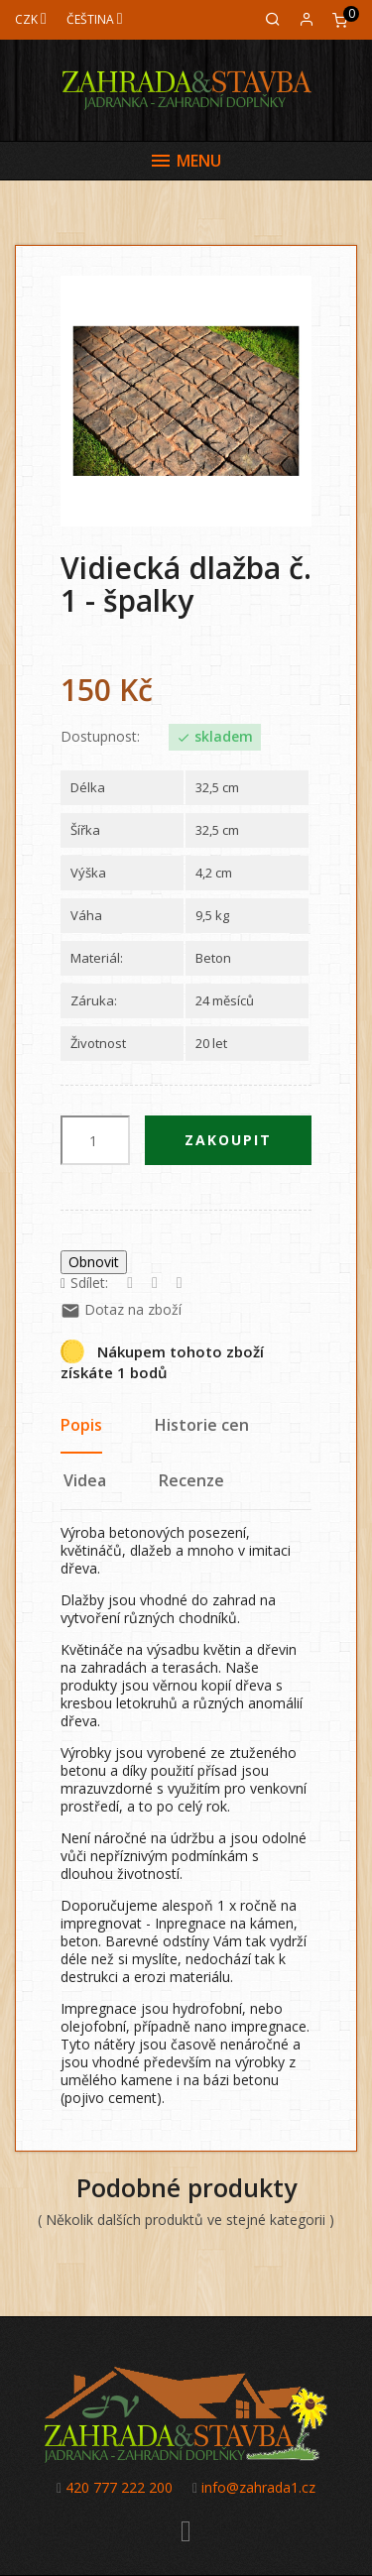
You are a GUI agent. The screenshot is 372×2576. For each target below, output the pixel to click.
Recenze (191, 1480)
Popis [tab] (81, 1425)
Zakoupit (228, 1139)
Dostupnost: (100, 737)
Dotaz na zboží (121, 1309)
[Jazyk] (94, 19)
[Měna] (31, 19)
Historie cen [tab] (202, 1425)
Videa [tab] (84, 1480)
